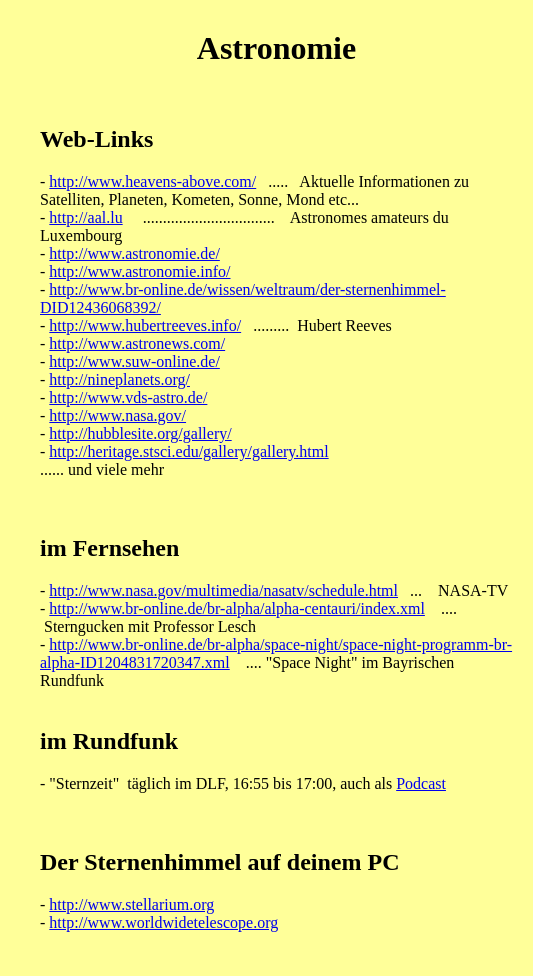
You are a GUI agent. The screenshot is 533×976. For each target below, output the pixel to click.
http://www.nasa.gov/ (117, 415)
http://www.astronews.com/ (137, 343)
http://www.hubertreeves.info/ (145, 325)
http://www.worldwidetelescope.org (163, 922)
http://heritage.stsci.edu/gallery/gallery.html (188, 451)
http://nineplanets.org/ (119, 379)
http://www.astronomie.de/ (134, 253)
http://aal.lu (85, 217)
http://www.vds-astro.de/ (128, 397)
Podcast (421, 783)
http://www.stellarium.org (131, 904)
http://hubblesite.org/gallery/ (140, 433)
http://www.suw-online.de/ (134, 361)
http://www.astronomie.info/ (139, 271)
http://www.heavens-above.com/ (152, 181)
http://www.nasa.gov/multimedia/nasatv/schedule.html (223, 590)
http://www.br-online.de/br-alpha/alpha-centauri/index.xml (237, 608)
